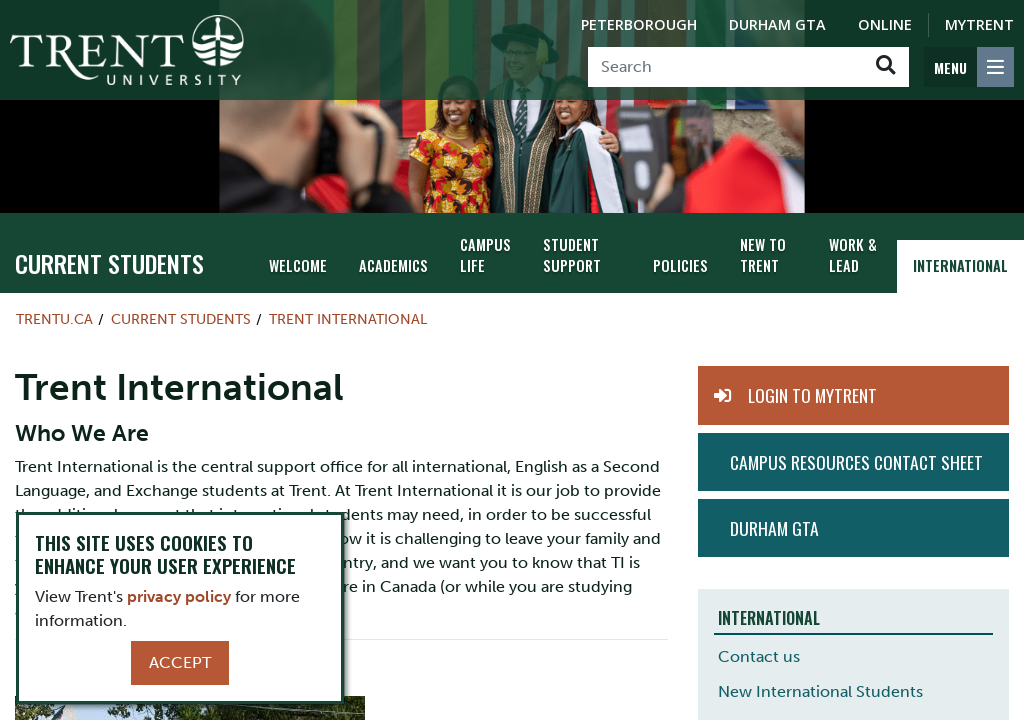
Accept (180, 662)
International (960, 265)
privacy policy (179, 596)
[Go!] (885, 67)
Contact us (759, 656)
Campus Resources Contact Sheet (856, 462)
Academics (393, 265)
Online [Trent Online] (885, 24)
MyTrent (979, 24)
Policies (680, 265)
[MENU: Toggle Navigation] (969, 67)
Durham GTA (774, 528)
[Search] (725, 67)
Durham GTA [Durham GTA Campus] (777, 24)
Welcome (298, 265)
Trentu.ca (54, 319)
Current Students (109, 263)
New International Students (820, 691)
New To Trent (763, 255)
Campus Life (485, 255)
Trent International (348, 319)
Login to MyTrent (812, 395)
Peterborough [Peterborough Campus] (639, 24)
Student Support (572, 255)
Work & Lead (853, 255)
